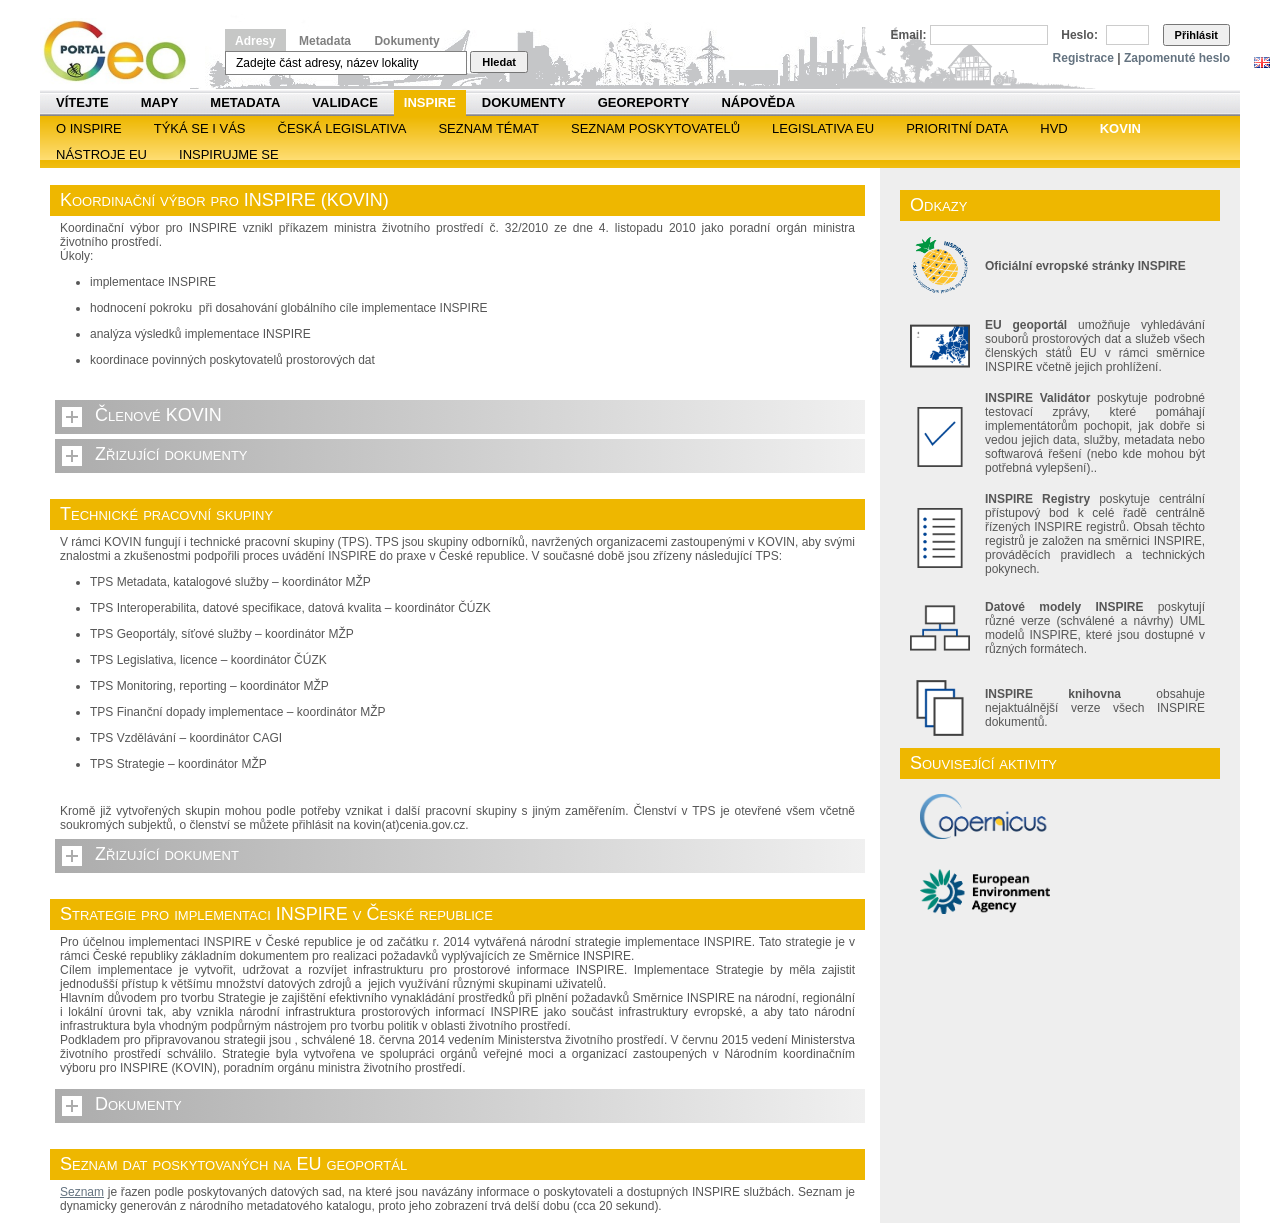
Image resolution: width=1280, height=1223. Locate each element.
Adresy (255, 41)
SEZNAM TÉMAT (488, 128)
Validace (344, 102)
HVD (1053, 128)
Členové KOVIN (158, 415)
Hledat (499, 62)
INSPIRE (430, 102)
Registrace (1083, 58)
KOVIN (1120, 128)
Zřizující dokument (167, 854)
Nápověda (758, 102)
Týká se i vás (200, 128)
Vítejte (82, 102)
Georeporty (644, 102)
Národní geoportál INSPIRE (122, 51)
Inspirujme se (229, 154)
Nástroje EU (101, 154)
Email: (909, 35)
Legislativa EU (823, 128)
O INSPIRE (89, 128)
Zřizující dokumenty (171, 454)
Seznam (82, 1192)
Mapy (160, 102)
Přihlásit (1196, 35)
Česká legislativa (342, 128)
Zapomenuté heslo (1177, 58)
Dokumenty (406, 41)
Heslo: (1079, 35)
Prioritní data (957, 128)
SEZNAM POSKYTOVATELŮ (655, 128)
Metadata (325, 41)
